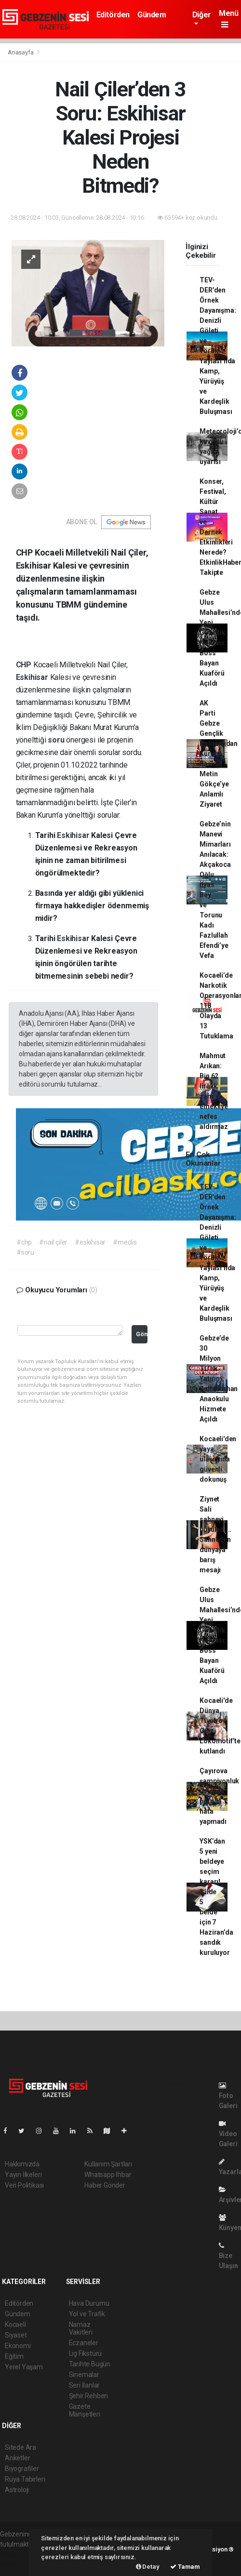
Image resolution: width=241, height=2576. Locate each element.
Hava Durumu (89, 2303)
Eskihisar (33, 677)
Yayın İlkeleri (23, 2174)
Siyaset (16, 2335)
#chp (24, 1242)
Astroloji (17, 2490)
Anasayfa (21, 52)
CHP (24, 664)
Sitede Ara (20, 2447)
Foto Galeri (228, 2096)
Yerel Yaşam (24, 2367)
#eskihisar (90, 1242)
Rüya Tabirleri (25, 2479)
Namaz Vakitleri (81, 2328)
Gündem (151, 14)
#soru (25, 1252)
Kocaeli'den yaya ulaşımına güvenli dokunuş (218, 1459)
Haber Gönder (104, 2185)
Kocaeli (15, 2324)
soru (57, 739)
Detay (148, 2566)
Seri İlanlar (84, 2385)
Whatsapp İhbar (107, 2174)
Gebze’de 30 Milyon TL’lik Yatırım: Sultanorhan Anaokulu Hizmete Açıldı (219, 1378)
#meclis (125, 1242)
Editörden (113, 14)
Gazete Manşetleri (84, 2410)
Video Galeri (228, 2134)
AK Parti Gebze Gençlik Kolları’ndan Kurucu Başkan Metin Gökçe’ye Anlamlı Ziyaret (219, 753)
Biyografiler (22, 2468)
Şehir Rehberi (88, 2396)
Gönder (141, 1334)
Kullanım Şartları (108, 2164)
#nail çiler (53, 1242)
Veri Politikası (24, 2185)
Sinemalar (84, 2374)
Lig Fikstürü (85, 2353)
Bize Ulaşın (228, 2256)
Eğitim (14, 2356)
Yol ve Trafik (87, 2314)
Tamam (185, 2566)
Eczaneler (83, 2343)
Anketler (17, 2458)
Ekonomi (18, 2346)
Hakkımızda (22, 2164)
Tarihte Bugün (90, 2364)
